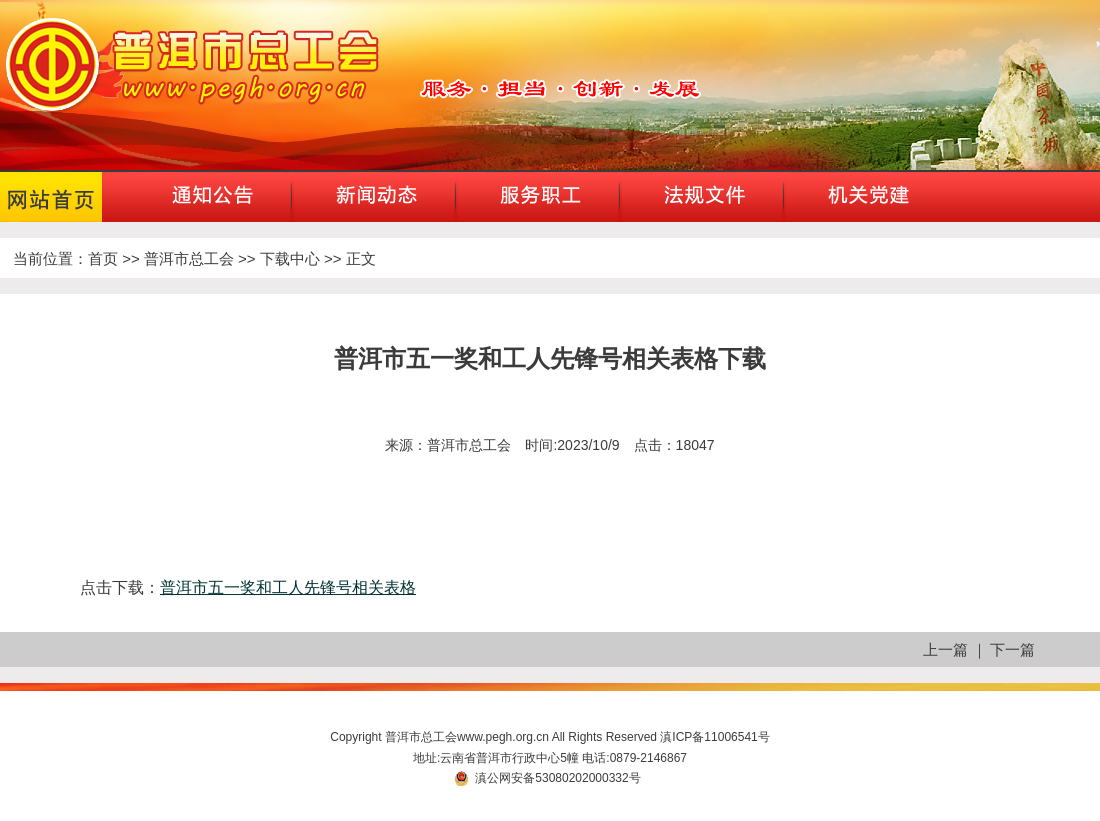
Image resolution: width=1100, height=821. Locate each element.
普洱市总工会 (189, 258)
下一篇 (1012, 649)
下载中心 (290, 258)
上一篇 (945, 649)
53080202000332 (581, 778)
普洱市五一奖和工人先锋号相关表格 (288, 587)
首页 (103, 258)
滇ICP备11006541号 (714, 737)
